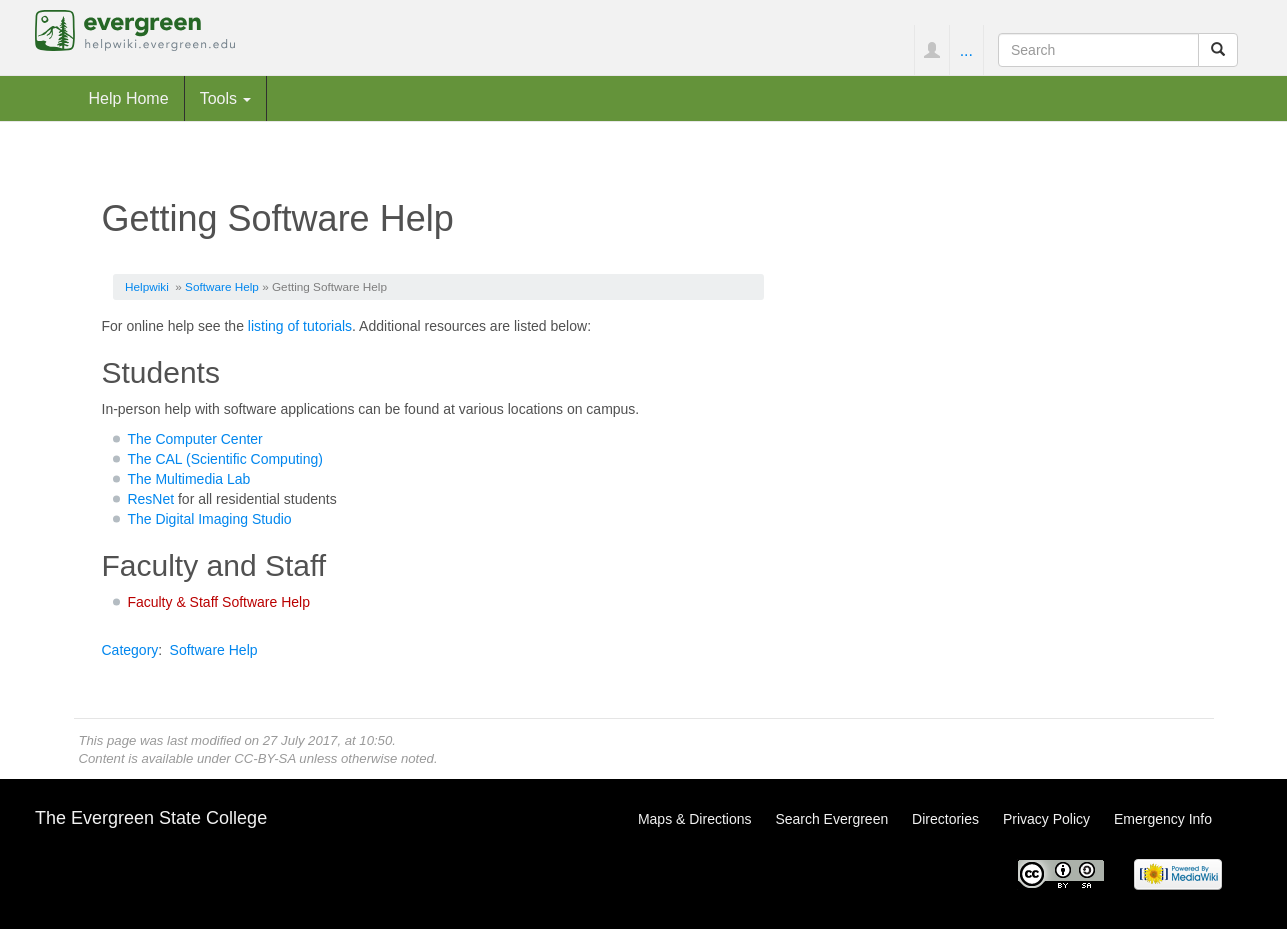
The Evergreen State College (151, 818)
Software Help (222, 286)
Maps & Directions (695, 819)
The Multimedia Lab (188, 479)
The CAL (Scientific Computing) (225, 459)
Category (130, 650)
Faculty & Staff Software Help (218, 602)
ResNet (150, 499)
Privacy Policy (1046, 819)
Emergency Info (1163, 819)
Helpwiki (147, 286)
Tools (226, 98)
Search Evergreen (831, 819)
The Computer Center (194, 439)
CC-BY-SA (264, 758)
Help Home (129, 98)
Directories (945, 819)
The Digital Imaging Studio (209, 519)
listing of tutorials (300, 326)
